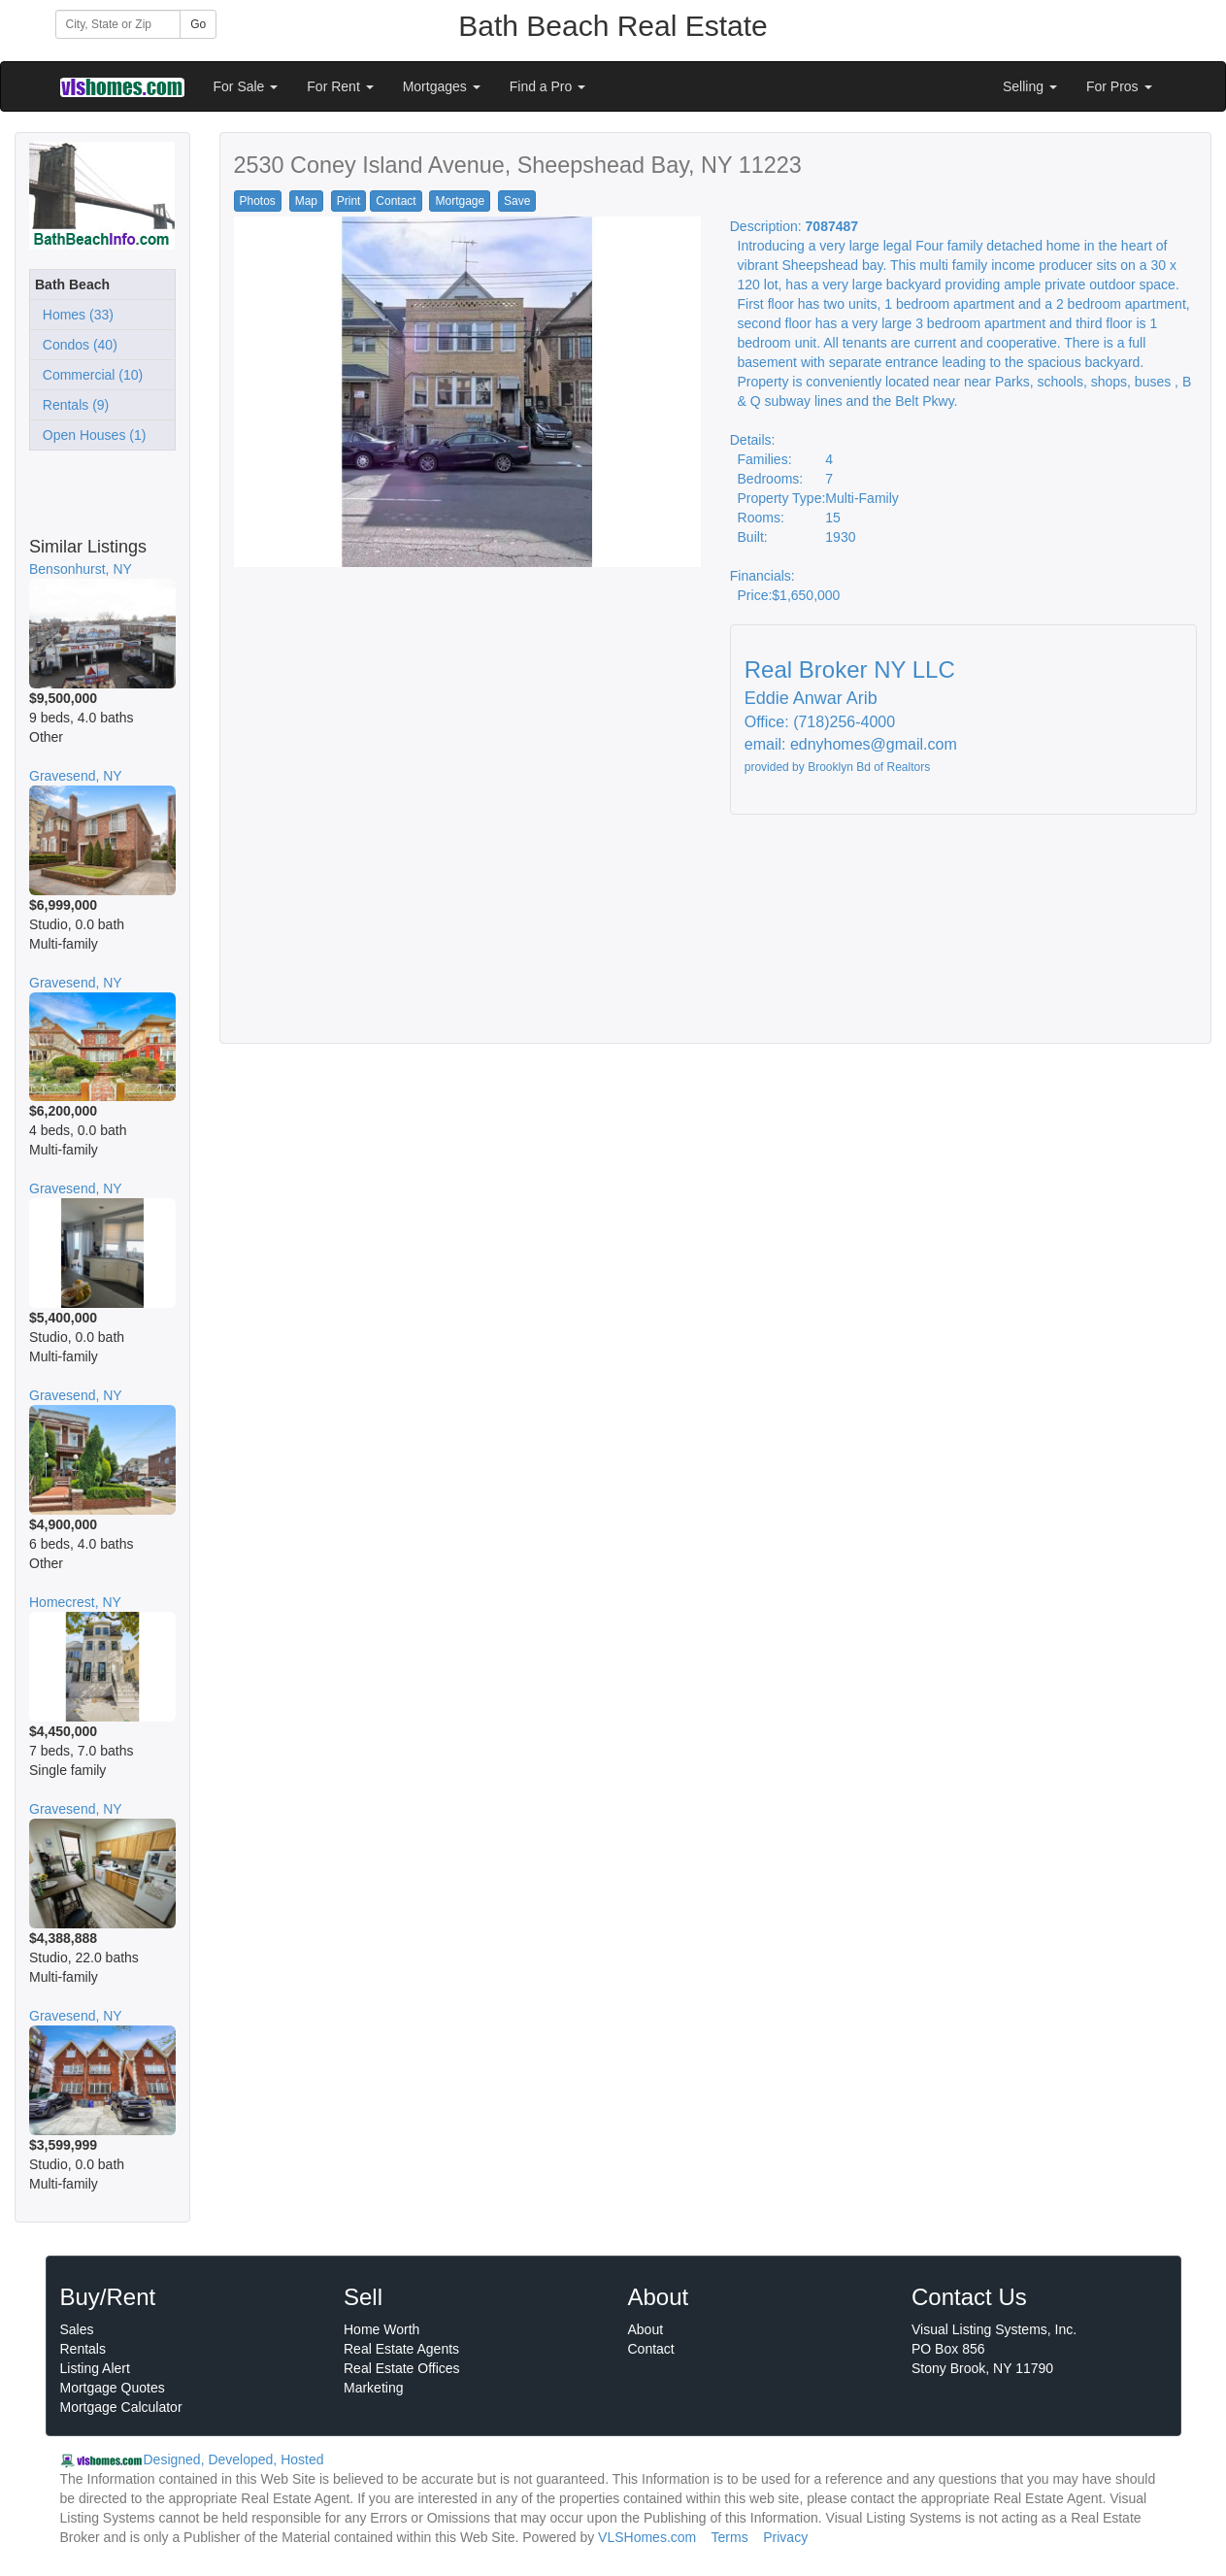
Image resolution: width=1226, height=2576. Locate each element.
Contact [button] (395, 201)
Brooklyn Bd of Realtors (869, 767)
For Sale (246, 86)
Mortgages (441, 86)
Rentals (83, 2349)
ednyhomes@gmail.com (873, 744)
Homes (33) (74, 314)
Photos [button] (258, 201)
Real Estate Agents (401, 2349)
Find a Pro (547, 86)
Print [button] (349, 201)
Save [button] (517, 201)
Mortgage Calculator (121, 2407)
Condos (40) (76, 344)
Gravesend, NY (75, 776)
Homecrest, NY (75, 1602)
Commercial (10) (89, 375)
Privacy (785, 2537)
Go (198, 24)
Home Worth (381, 2329)
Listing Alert (95, 2368)
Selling (1030, 86)
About (646, 2329)
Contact (651, 2349)
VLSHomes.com (647, 2537)
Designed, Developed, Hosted (234, 2459)
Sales (77, 2329)
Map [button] (306, 201)
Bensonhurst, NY (80, 569)
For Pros (1119, 86)
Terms (730, 2537)
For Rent (340, 86)
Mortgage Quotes (112, 2387)
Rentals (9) (72, 405)
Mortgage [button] (459, 201)
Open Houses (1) (90, 435)
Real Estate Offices (402, 2368)
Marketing (373, 2387)
